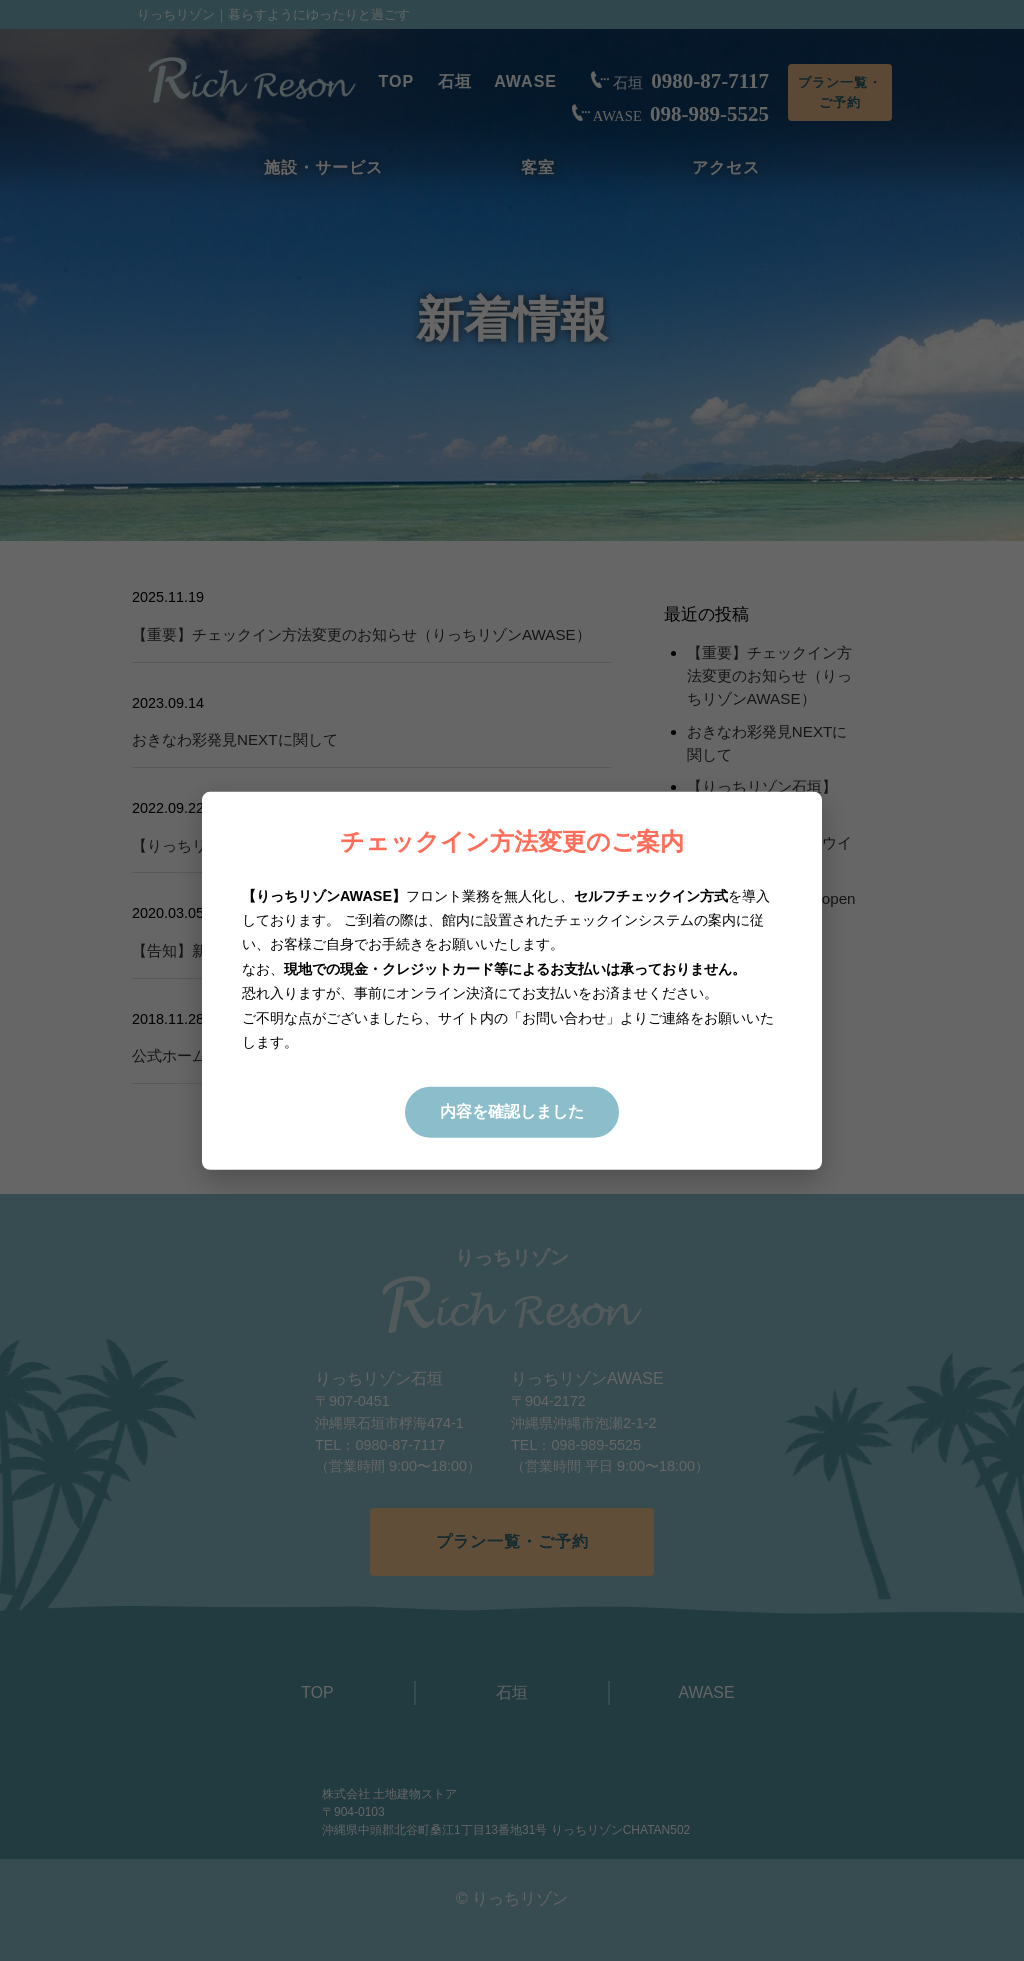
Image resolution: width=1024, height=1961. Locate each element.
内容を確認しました (512, 1111)
